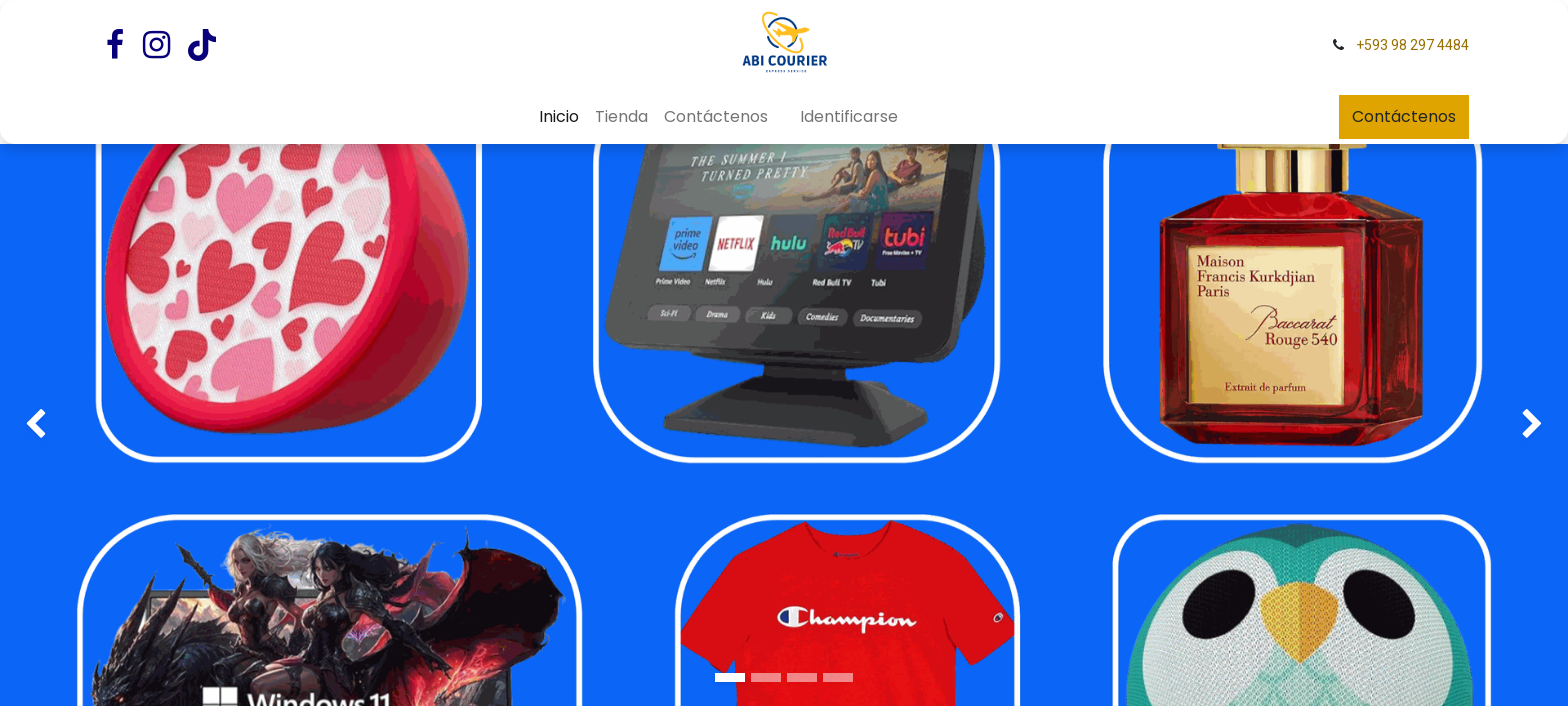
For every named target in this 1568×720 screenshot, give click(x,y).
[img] (62, 400)
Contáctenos (1404, 116)
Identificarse (849, 116)
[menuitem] (559, 117)
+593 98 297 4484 (1412, 45)
